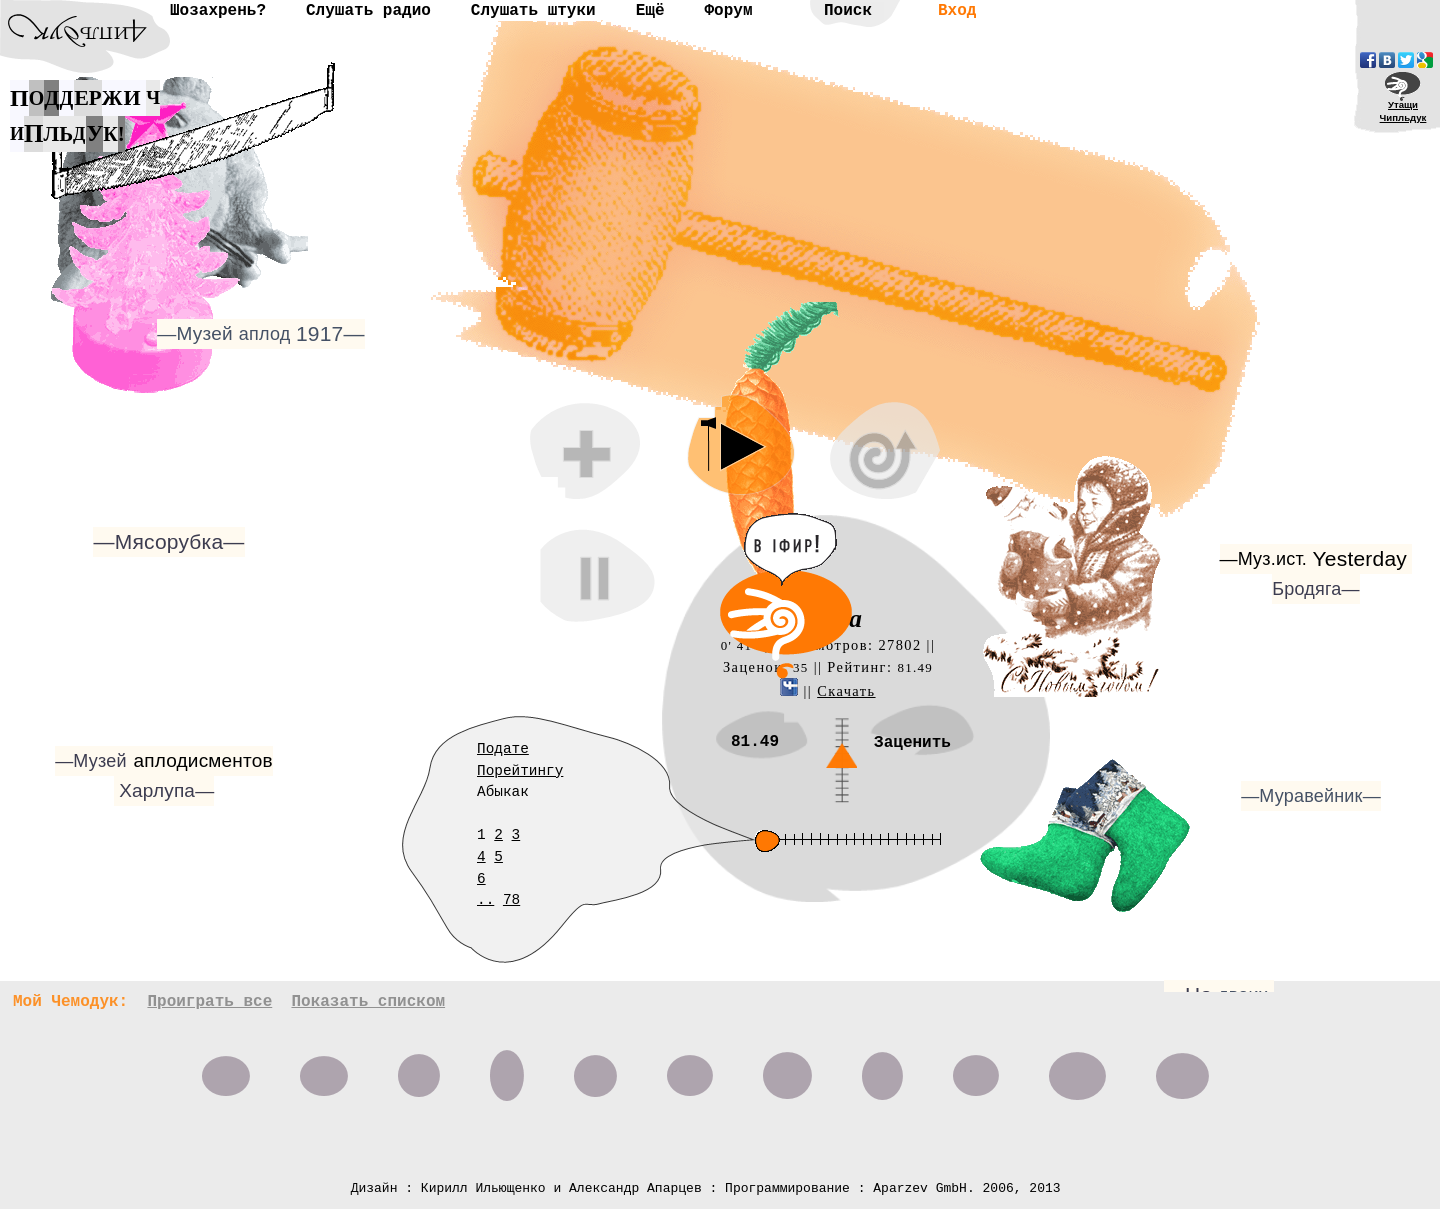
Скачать (846, 691)
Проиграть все (209, 1002)
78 (511, 900)
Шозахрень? (218, 11)
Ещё (650, 11)
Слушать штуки (533, 11)
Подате (503, 749)
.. (485, 900)
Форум (728, 11)
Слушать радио (368, 11)
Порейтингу (520, 771)
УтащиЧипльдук (1403, 111)
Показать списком (368, 1002)
